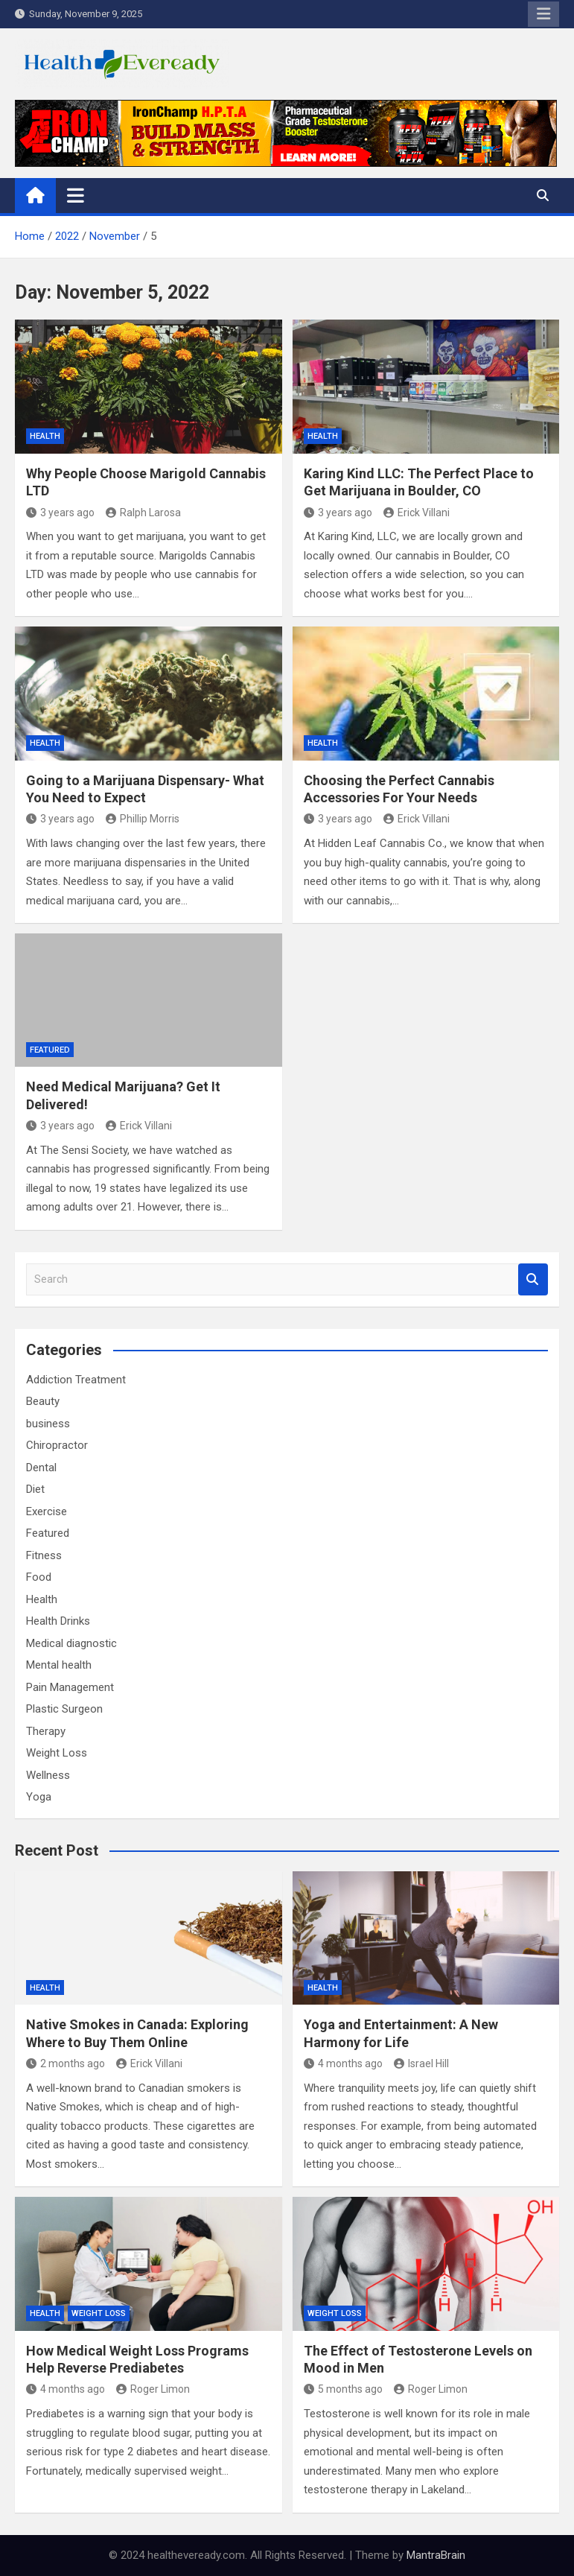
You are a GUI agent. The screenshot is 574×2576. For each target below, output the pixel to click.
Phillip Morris (142, 819)
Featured (50, 1050)
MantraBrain (435, 2555)
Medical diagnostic (71, 1643)
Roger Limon (153, 2389)
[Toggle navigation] (75, 195)
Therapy (46, 1731)
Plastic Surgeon (64, 1709)
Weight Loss (56, 1753)
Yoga (38, 1796)
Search (533, 1279)
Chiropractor (57, 1445)
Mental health (59, 1665)
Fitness (44, 1555)
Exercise (46, 1511)
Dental (41, 1467)
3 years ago (60, 512)
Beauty (43, 1401)
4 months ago (343, 2063)
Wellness (48, 1775)
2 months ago (65, 2063)
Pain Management (70, 1687)
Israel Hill (421, 2063)
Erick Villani (416, 512)
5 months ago (343, 2389)
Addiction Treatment (76, 1379)
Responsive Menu (543, 14)
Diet (35, 1489)
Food (38, 1577)
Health (45, 436)
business (48, 1423)
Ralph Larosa (143, 512)
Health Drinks (58, 1621)
